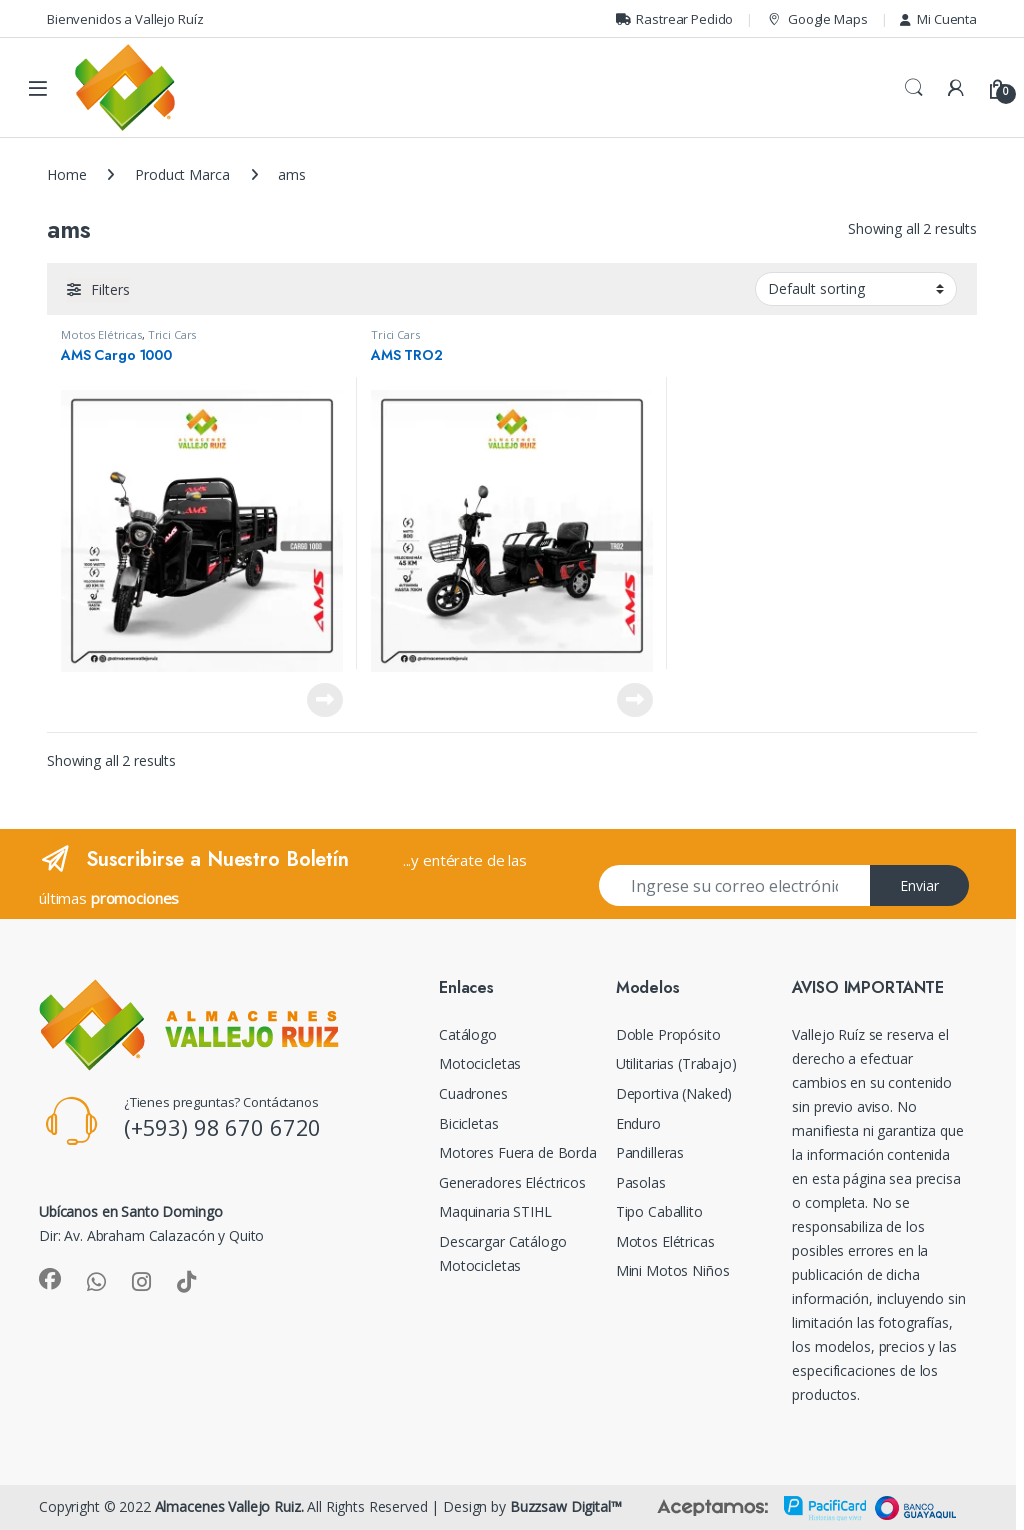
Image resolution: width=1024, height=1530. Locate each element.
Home (66, 174)
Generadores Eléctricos (512, 1182)
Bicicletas (469, 1123)
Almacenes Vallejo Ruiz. (229, 1506)
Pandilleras (650, 1152)
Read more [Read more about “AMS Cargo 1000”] (325, 700)
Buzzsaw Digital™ (566, 1506)
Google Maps (816, 19)
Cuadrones (473, 1093)
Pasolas (641, 1182)
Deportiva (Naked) (674, 1093)
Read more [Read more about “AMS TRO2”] (635, 700)
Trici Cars (172, 334)
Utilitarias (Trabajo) (676, 1063)
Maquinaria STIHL (495, 1211)
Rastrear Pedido (675, 19)
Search (914, 88)
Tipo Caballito (659, 1211)
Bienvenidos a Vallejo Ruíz (125, 19)
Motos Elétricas (101, 334)
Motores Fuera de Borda (518, 1152)
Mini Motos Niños (673, 1270)
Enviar (919, 885)
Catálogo (468, 1034)
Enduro (638, 1123)
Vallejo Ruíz (828, 1034)
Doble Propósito (668, 1034)
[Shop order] (856, 289)
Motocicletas (480, 1063)
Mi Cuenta (938, 19)
